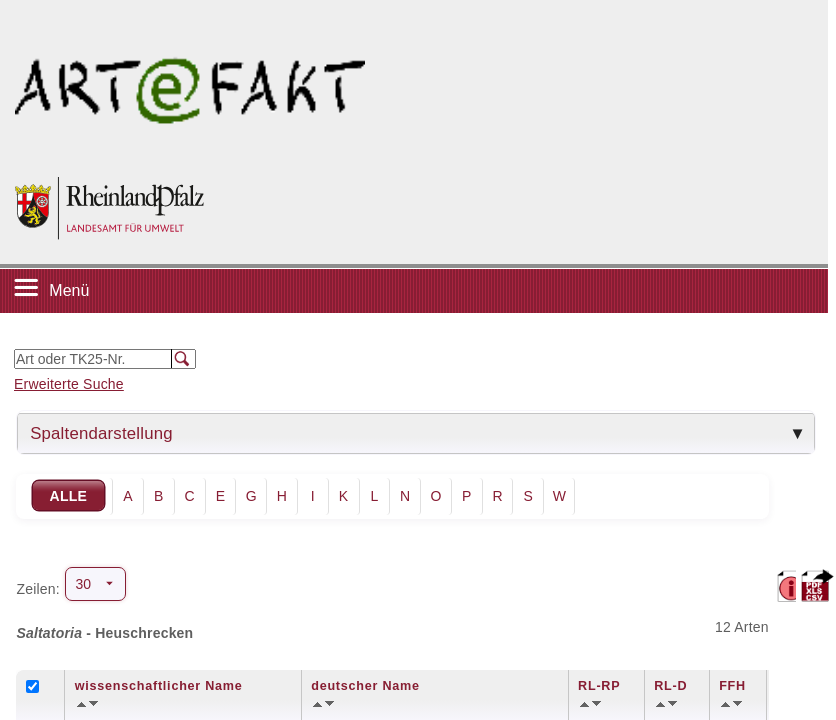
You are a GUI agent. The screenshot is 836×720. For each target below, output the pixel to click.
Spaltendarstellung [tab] (101, 433)
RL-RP (599, 686)
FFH (732, 686)
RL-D (670, 686)
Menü (69, 290)
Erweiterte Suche (69, 384)
